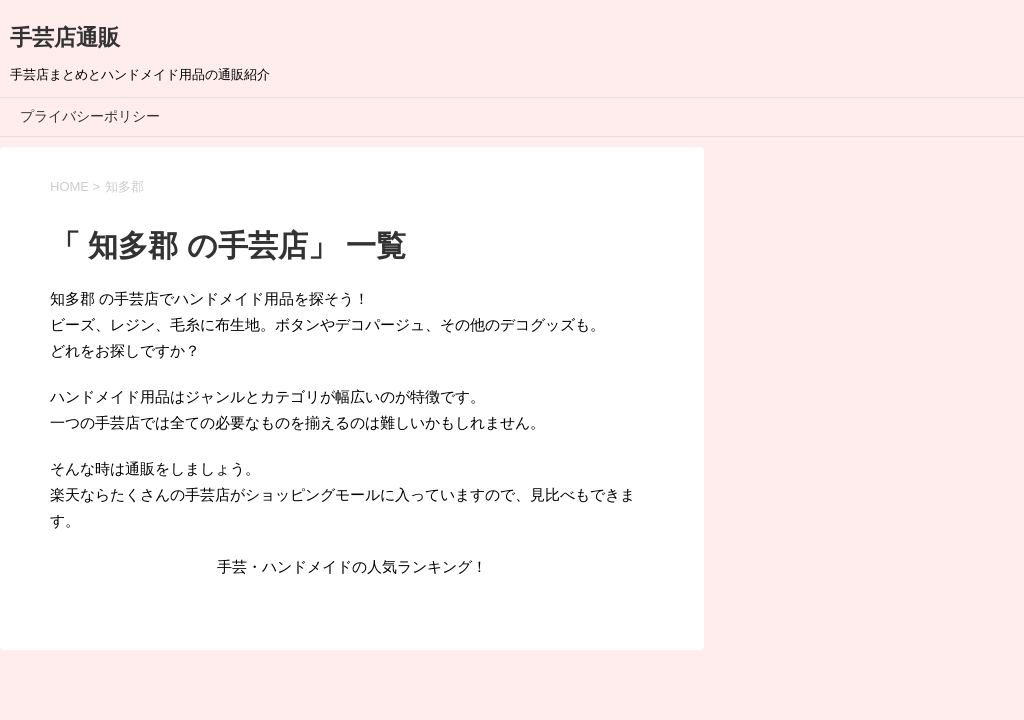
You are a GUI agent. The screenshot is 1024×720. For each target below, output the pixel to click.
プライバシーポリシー (90, 116)
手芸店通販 (65, 37)
